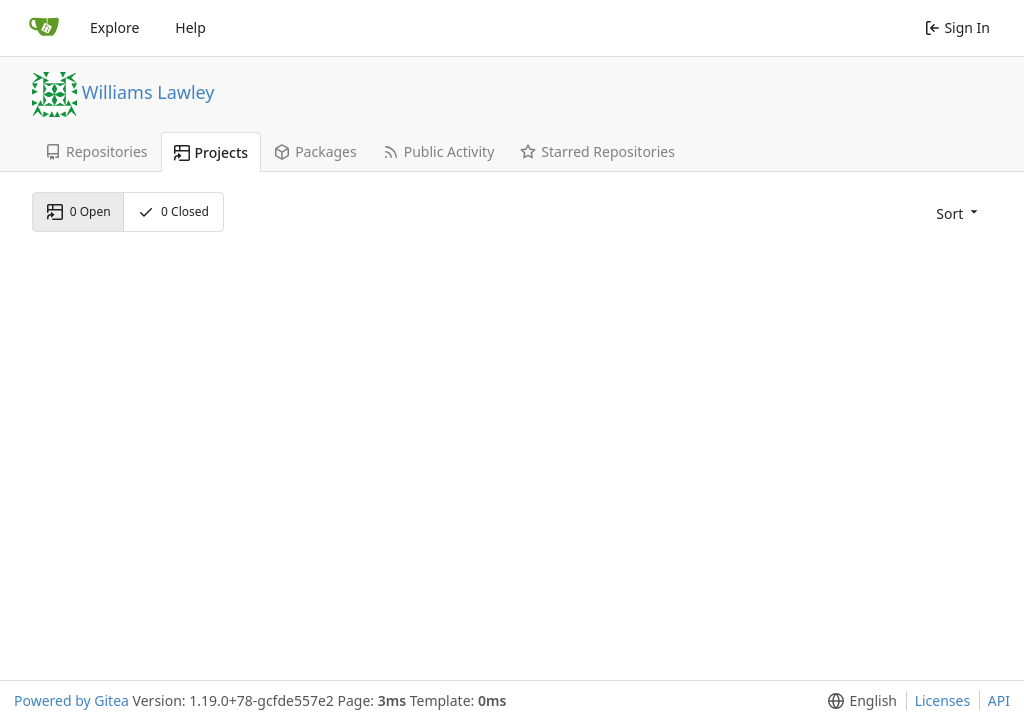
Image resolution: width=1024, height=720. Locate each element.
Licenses (943, 700)
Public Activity (439, 151)
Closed (173, 211)
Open (79, 211)
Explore (114, 27)
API (999, 700)
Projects (211, 152)
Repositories (96, 151)
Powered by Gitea (71, 700)
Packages (315, 151)
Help (190, 27)
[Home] (44, 28)
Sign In (957, 27)
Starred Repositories (597, 151)
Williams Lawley (148, 91)
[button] (955, 212)
